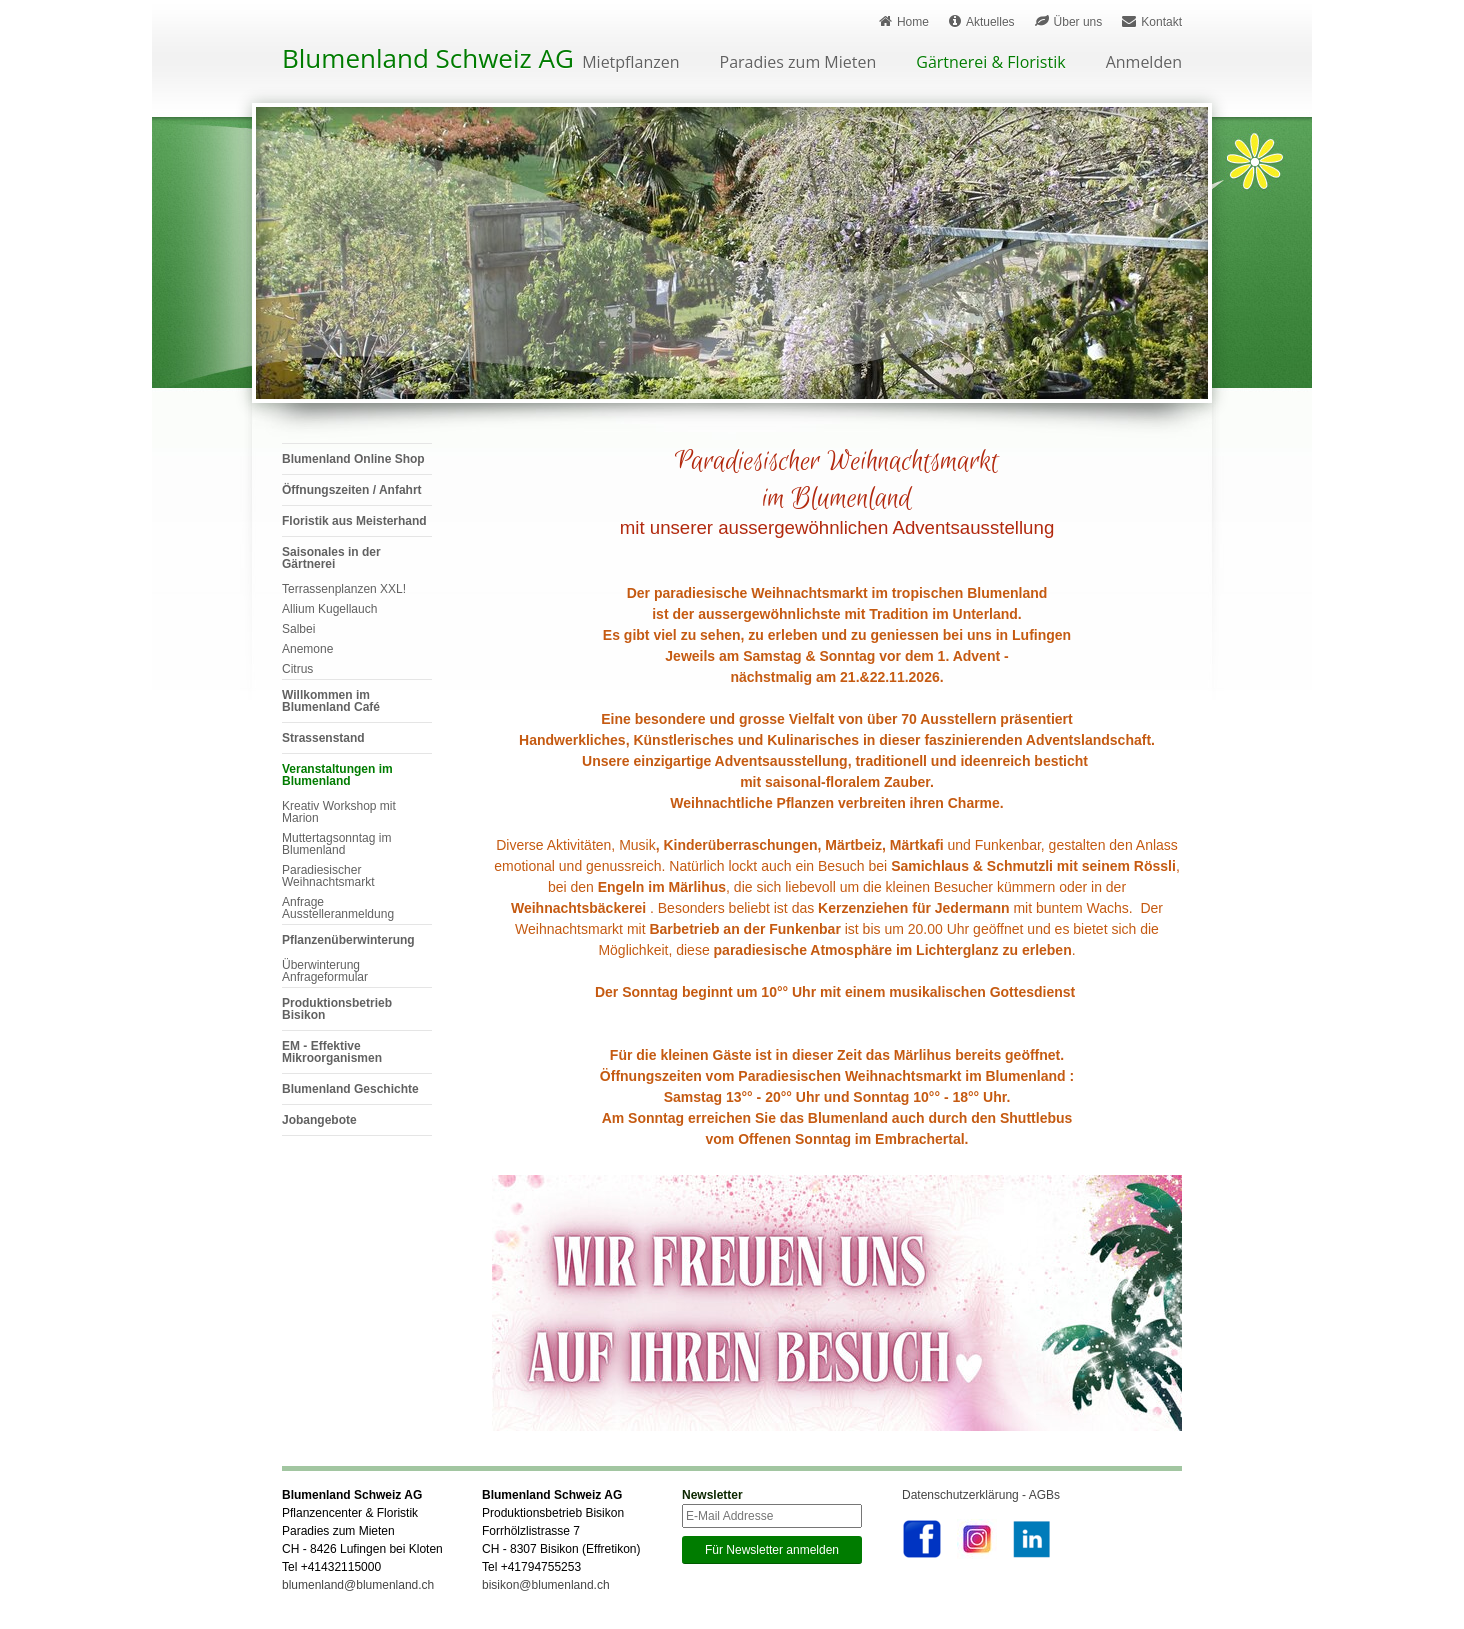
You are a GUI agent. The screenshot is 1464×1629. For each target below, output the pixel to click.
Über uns (1069, 21)
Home (904, 21)
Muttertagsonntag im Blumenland (336, 844)
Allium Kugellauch (329, 609)
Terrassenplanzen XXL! (344, 589)
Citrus (297, 669)
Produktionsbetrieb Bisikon (337, 1009)
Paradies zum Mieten (798, 63)
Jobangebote (319, 1120)
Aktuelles (982, 21)
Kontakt (1152, 21)
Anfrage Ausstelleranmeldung (338, 908)
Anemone (307, 649)
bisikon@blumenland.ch (546, 1585)
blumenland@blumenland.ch (358, 1585)
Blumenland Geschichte (350, 1089)
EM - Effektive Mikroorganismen (332, 1052)
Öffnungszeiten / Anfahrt (352, 490)
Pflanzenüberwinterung (348, 940)
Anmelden (1144, 63)
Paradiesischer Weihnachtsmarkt (328, 876)
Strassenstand (323, 738)
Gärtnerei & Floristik (990, 63)
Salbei (298, 629)
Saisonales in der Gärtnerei (331, 558)
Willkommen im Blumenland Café (331, 701)
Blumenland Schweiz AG (428, 58)
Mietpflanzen (630, 63)
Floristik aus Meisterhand (354, 521)
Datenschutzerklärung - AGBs (981, 1495)
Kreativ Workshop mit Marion (339, 812)
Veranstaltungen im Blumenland (337, 775)
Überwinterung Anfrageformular (325, 971)
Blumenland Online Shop (353, 459)
